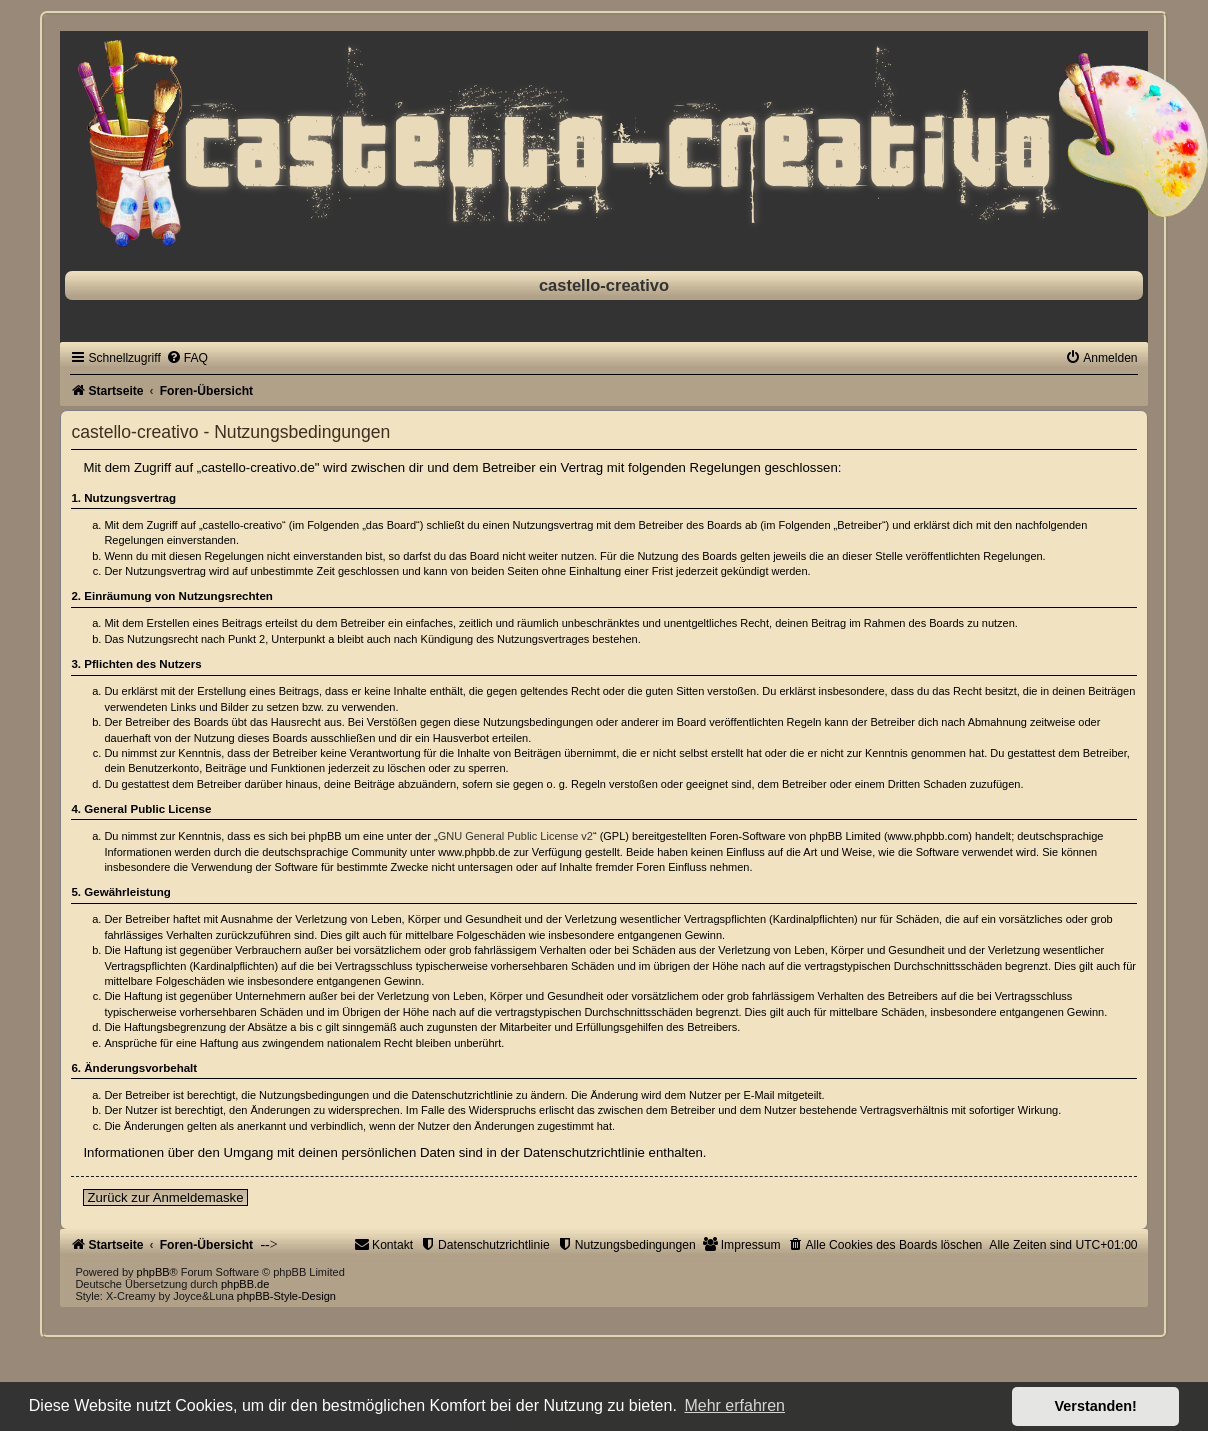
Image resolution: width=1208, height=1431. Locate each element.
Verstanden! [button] (1096, 1406)
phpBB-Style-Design (286, 1296)
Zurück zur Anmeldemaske (165, 1197)
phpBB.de (245, 1284)
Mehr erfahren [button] (734, 1405)
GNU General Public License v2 (515, 836)
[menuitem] (187, 358)
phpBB (153, 1272)
